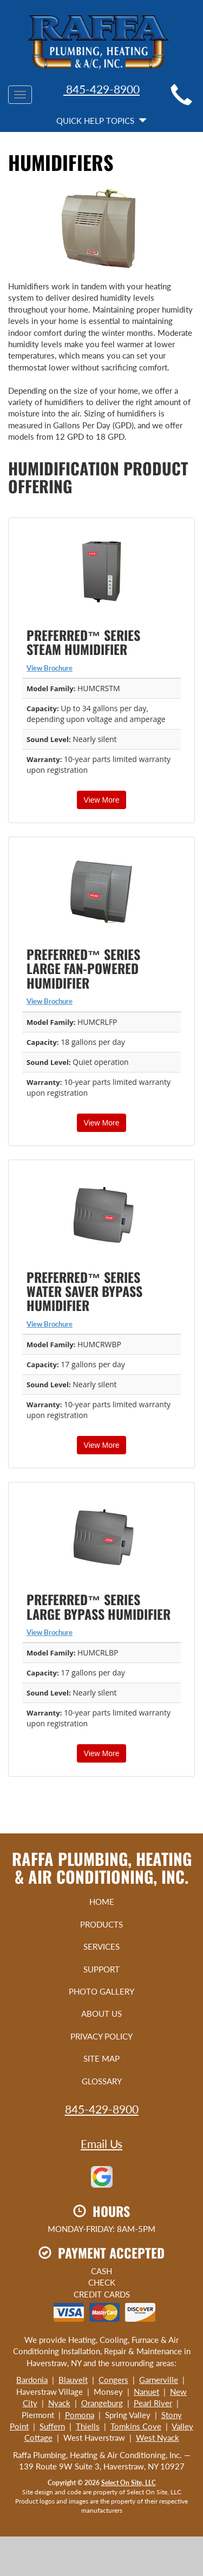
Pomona (79, 2415)
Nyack (59, 2403)
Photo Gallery (101, 1991)
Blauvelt (73, 2380)
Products (101, 1924)
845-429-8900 (101, 89)
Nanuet (146, 2391)
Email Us (101, 2143)
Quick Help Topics (101, 120)
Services (101, 1946)
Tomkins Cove (135, 2426)
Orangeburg (102, 2403)
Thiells (88, 2426)
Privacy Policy (101, 2036)
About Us (101, 2013)
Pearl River (153, 2403)
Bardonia (32, 2380)
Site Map (101, 2058)
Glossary (102, 2081)
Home (101, 1901)
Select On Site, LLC (128, 2483)
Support (101, 1969)
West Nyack (157, 2437)
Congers (113, 2380)
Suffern (52, 2426)
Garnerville (158, 2380)
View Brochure (50, 668)
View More (102, 800)
